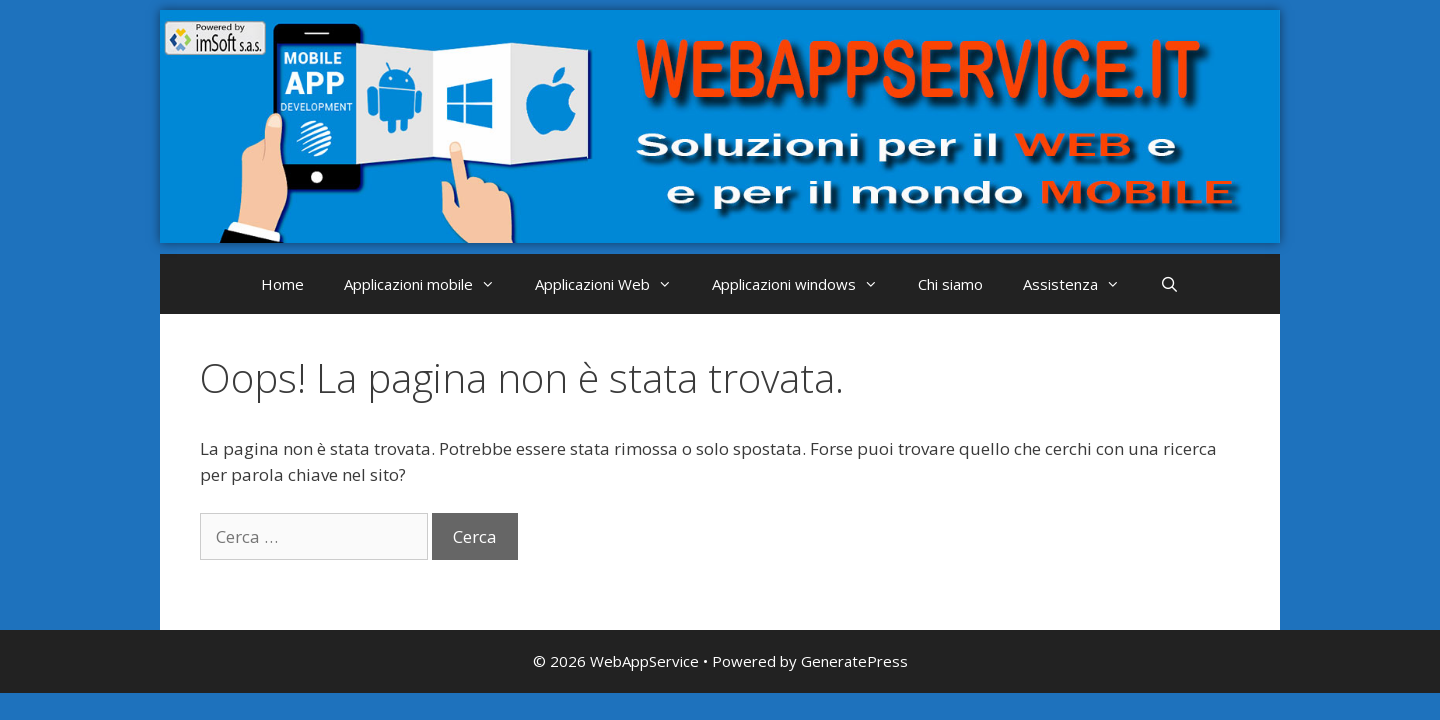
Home (282, 284)
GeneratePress (854, 661)
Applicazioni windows (805, 284)
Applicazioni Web (613, 284)
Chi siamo (950, 284)
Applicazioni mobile (429, 284)
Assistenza (1081, 284)
